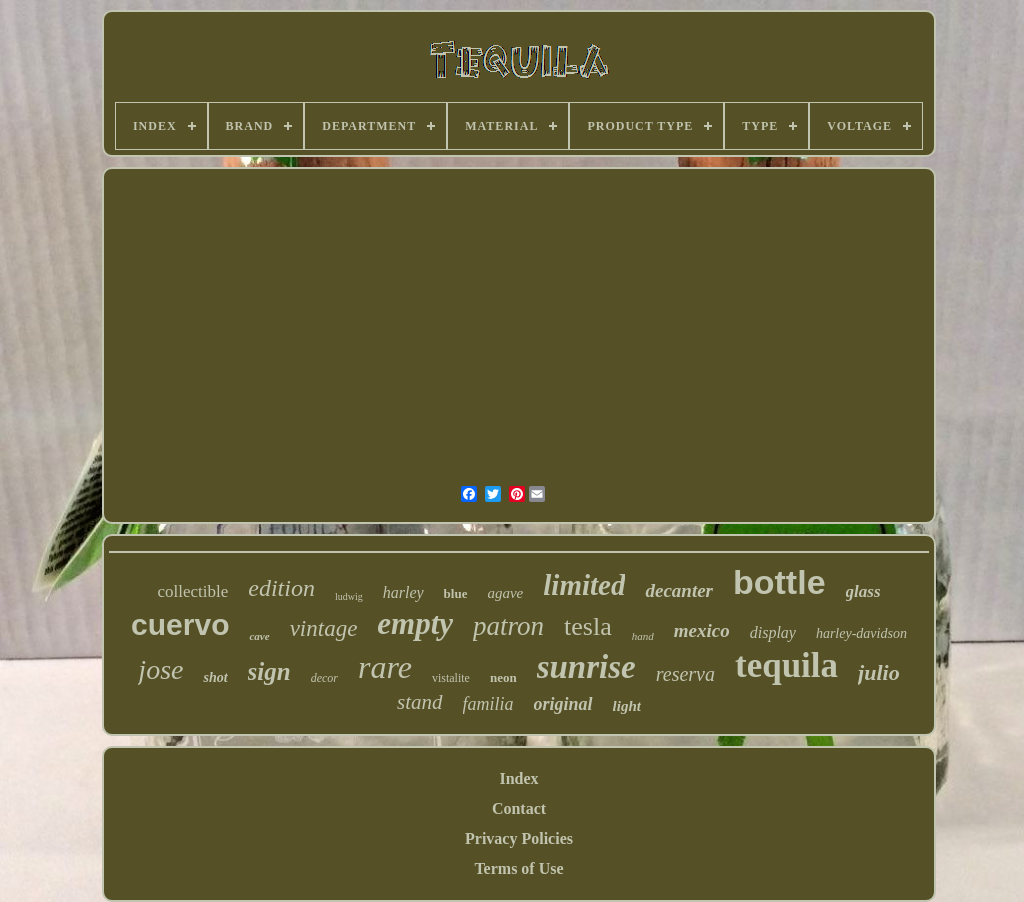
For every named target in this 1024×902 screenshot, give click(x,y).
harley (403, 592)
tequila (786, 665)
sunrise (586, 667)
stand (420, 702)
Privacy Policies (519, 838)
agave (505, 593)
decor (324, 678)
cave (259, 636)
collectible (192, 591)
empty (415, 623)
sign (269, 671)
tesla (588, 626)
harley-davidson (861, 633)
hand (643, 636)
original (563, 704)
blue (456, 593)
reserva (685, 674)
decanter (679, 590)
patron (508, 626)
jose (160, 669)
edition (281, 588)
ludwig (349, 596)
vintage (324, 628)
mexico (702, 630)
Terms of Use (518, 868)
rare (385, 667)
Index (518, 778)
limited (584, 585)
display (773, 632)
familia (488, 704)
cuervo (180, 624)
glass (863, 591)
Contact (519, 808)
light (627, 706)
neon (503, 677)
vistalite (451, 678)
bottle (779, 582)
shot (215, 677)
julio (879, 672)
